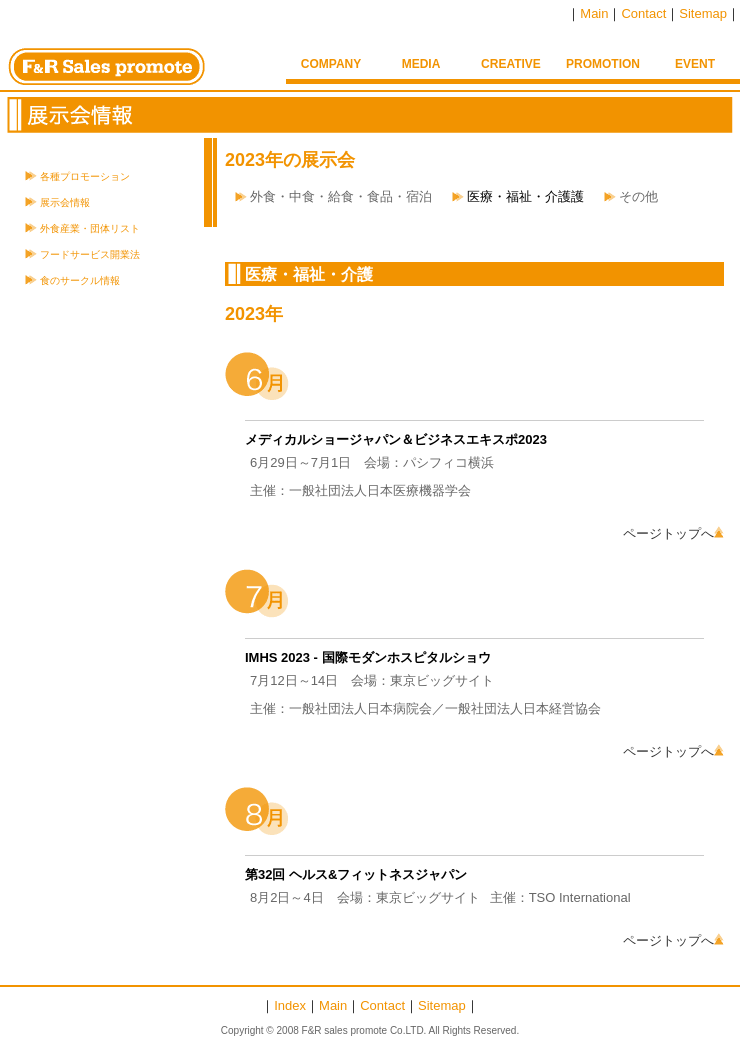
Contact (643, 13)
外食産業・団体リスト (90, 228)
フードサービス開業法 (90, 254)
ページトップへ (673, 533)
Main (594, 13)
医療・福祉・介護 (309, 274)
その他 (638, 196)
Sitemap (703, 13)
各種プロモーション (85, 176)
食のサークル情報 (80, 280)
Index (290, 1005)
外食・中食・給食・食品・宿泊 (341, 196)
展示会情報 (65, 202)
